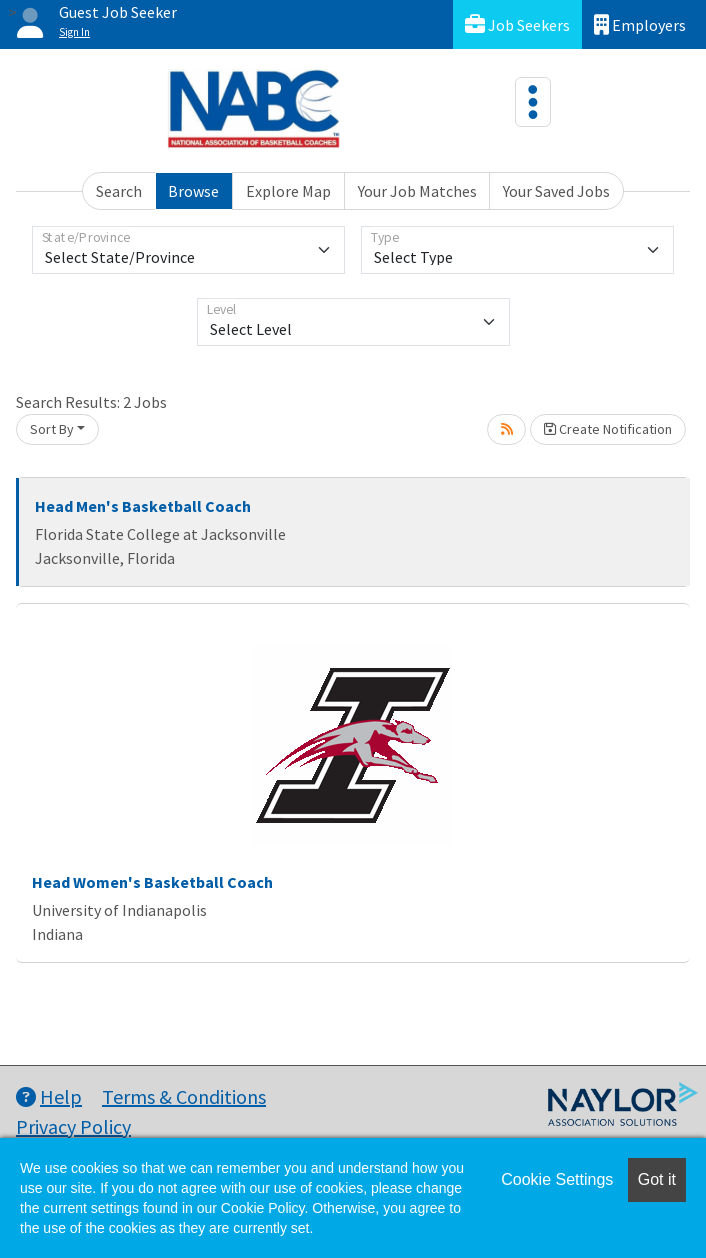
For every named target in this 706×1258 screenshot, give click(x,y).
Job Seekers (517, 24)
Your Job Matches (417, 191)
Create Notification (608, 429)
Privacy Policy (73, 1126)
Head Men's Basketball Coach (143, 506)
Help (49, 1096)
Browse (193, 191)
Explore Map (288, 191)
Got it (657, 1179)
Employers (640, 24)
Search (119, 191)
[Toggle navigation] (533, 102)
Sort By (52, 429)
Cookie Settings (557, 1179)
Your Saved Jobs (556, 191)
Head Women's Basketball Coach (152, 882)
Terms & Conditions (184, 1096)
